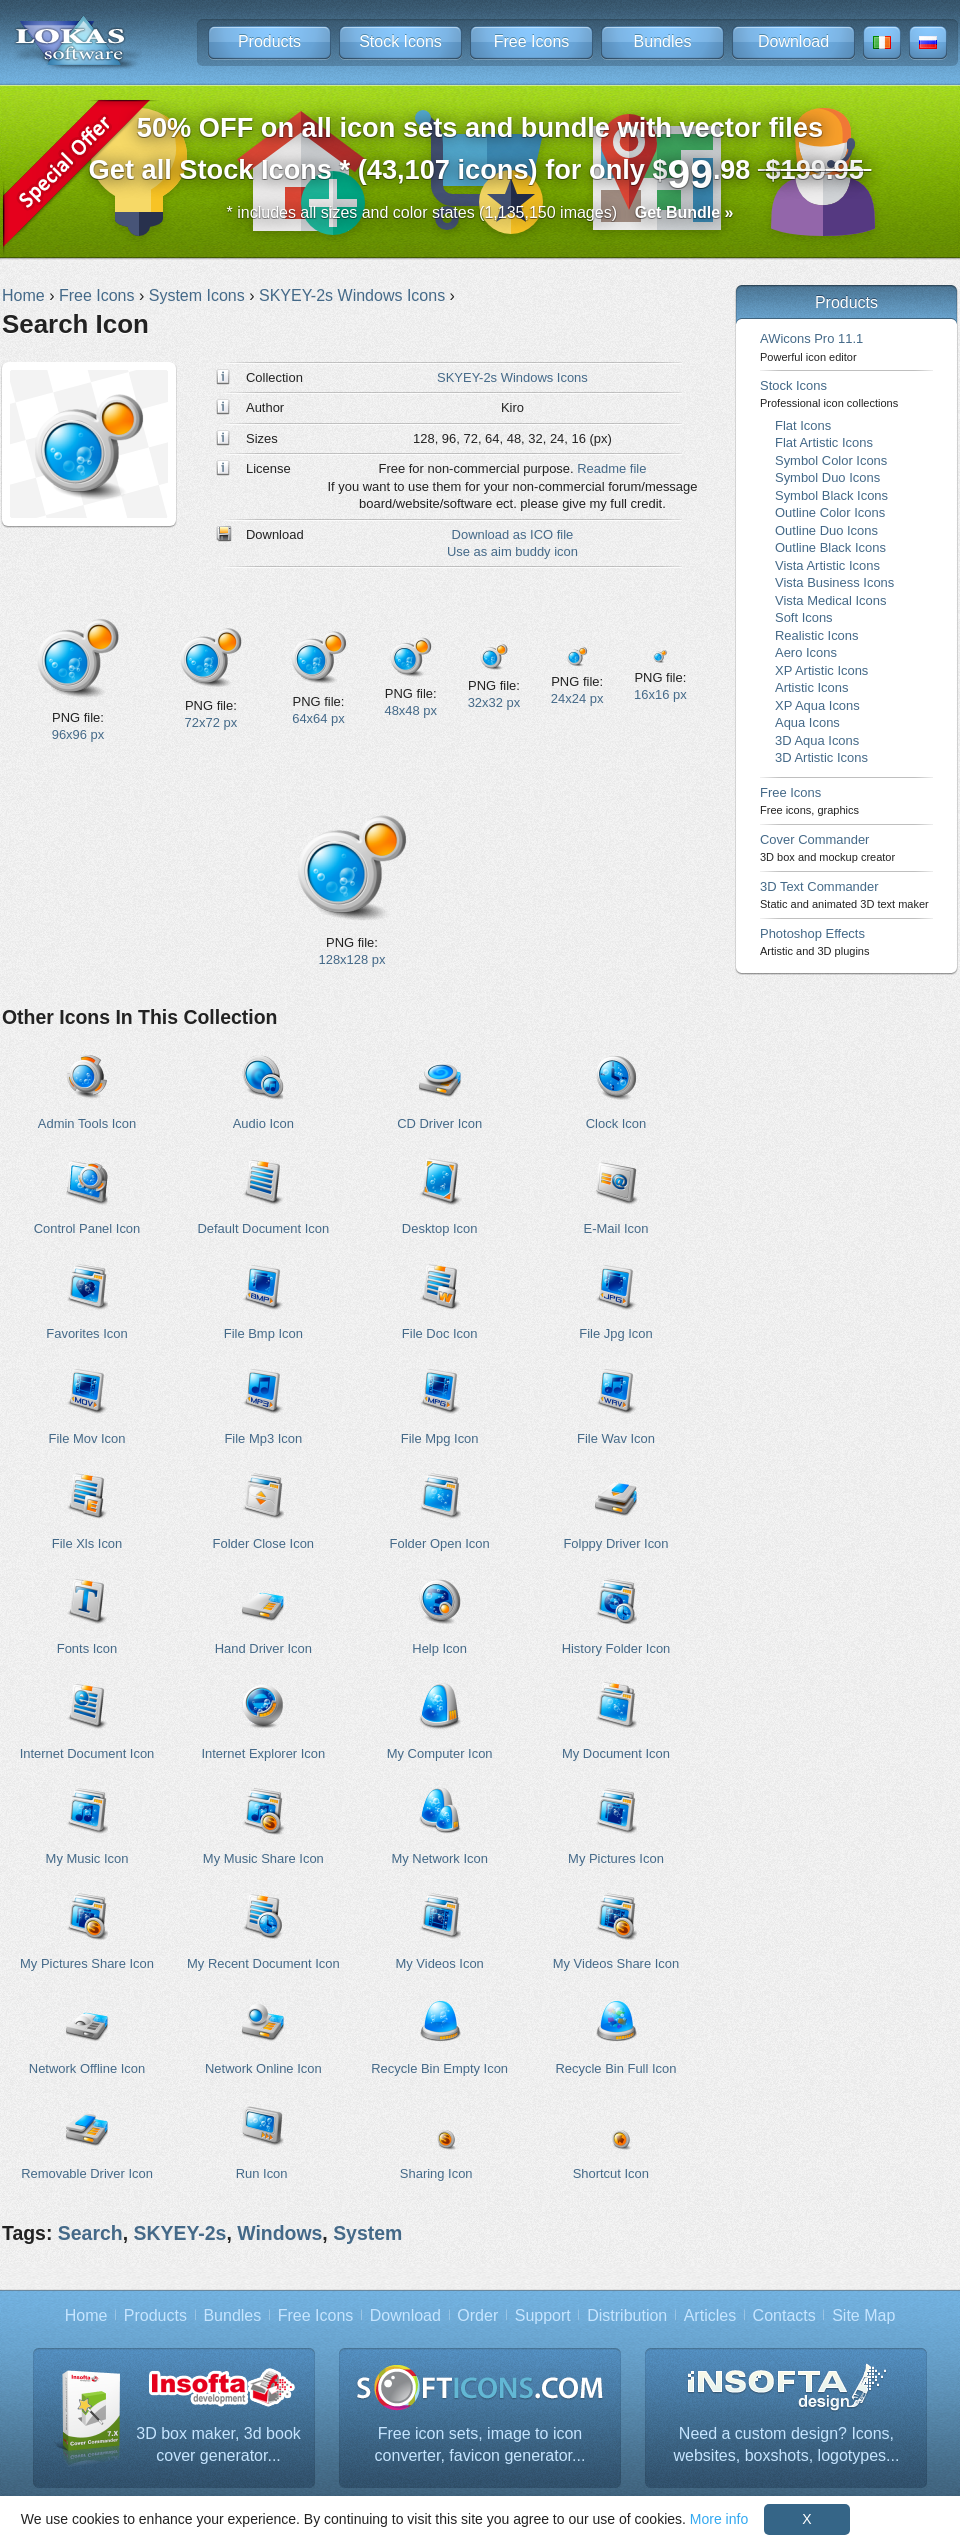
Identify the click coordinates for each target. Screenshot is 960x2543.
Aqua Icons (807, 722)
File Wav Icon (616, 1438)
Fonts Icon (87, 1648)
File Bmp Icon (263, 1333)
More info (719, 2519)
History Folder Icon (616, 1648)
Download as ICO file (513, 534)
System (367, 2233)
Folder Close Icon (264, 1543)
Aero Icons (806, 652)
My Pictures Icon (616, 1858)
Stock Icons (400, 41)
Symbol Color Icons (831, 460)
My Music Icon (87, 1858)
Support (543, 2315)
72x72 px (211, 722)
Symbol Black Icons (831, 495)
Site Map (863, 2315)
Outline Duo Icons (826, 530)
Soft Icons (804, 617)
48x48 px (410, 710)
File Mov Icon (86, 1438)
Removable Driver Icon (87, 2173)
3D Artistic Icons (821, 757)
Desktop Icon (440, 1228)
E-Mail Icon (616, 1228)
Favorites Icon (86, 1333)
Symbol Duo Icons (827, 477)
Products (269, 41)
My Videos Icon (439, 1963)
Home (86, 2315)
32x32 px (494, 702)
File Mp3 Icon (263, 1438)
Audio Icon (263, 1123)
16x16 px (660, 694)
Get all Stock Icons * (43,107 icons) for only (480, 154)
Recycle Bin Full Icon (616, 2068)
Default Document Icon (263, 1228)
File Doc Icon (440, 1333)
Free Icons (532, 41)
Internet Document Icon (87, 1753)
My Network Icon (439, 1858)
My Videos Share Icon (616, 1963)
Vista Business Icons (834, 582)
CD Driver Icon (439, 1123)
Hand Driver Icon (263, 1648)
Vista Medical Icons (830, 600)
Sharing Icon (436, 2173)
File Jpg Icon (615, 1333)
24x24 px (577, 698)
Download (793, 41)
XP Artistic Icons (821, 670)
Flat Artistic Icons (824, 442)
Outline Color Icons (830, 512)
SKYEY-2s (179, 2233)
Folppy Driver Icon (615, 1543)
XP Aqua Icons (817, 705)
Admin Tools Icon (87, 1123)
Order (477, 2315)
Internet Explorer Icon (263, 1753)
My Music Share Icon (263, 1858)
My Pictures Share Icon (87, 1963)
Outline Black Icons (830, 547)
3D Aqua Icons (817, 740)
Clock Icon (616, 1123)
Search (90, 2233)
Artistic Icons (811, 687)
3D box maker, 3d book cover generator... (218, 2444)
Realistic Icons (817, 635)
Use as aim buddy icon (512, 551)
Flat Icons (803, 425)
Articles (710, 2315)
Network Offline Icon (87, 2068)
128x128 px (352, 959)
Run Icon (262, 2173)
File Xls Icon (87, 1543)
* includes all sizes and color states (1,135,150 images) (480, 212)
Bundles (663, 41)
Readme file (611, 468)
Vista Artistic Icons (827, 565)
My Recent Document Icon (263, 1963)
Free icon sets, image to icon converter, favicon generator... (480, 2444)
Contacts (784, 2315)
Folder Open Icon (440, 1543)
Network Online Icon (263, 2068)
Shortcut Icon (611, 2173)
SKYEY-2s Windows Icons (512, 377)
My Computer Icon (440, 1753)
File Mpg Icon (440, 1438)
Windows (279, 2233)
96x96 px (78, 734)
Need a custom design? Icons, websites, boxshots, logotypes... (787, 2444)
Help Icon (439, 1648)
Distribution (627, 2315)
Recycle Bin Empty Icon (439, 2068)
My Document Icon (616, 1753)
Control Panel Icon (87, 1228)
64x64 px (318, 718)
